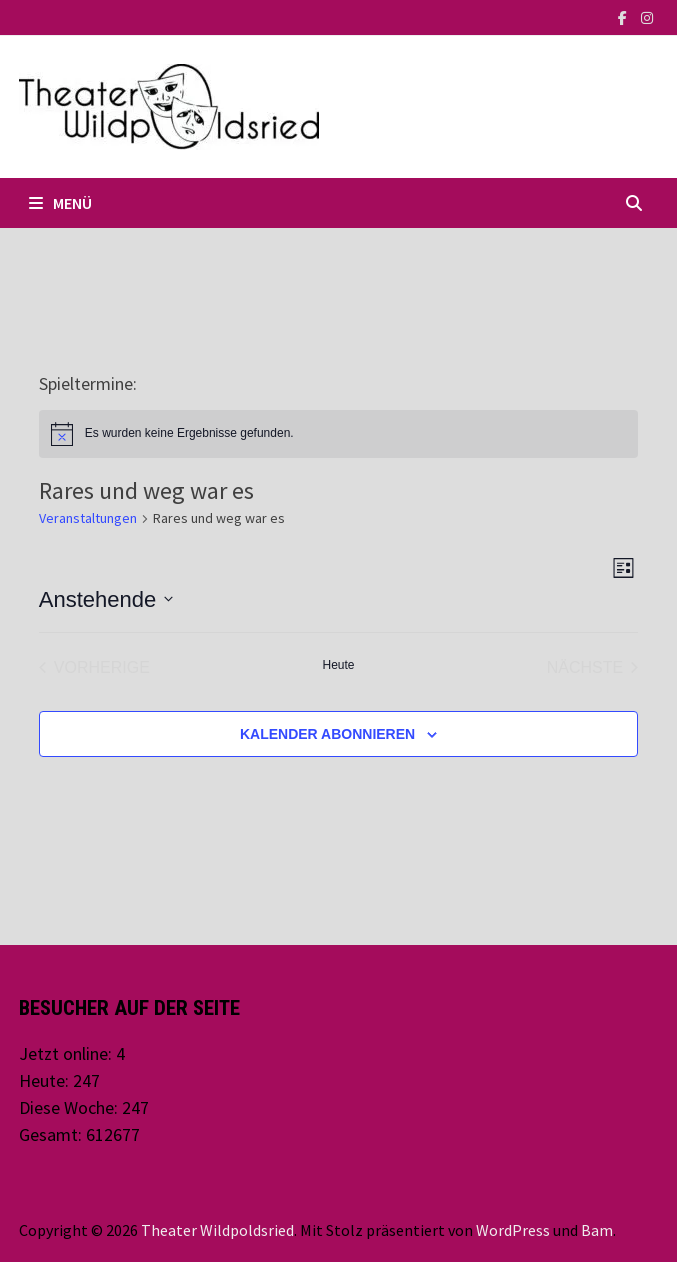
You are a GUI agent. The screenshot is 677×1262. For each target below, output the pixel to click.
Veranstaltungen (88, 518)
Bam (597, 1230)
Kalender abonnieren (327, 734)
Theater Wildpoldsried (217, 1230)
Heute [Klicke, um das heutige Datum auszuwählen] (338, 665)
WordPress (513, 1230)
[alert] (338, 434)
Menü (60, 203)
